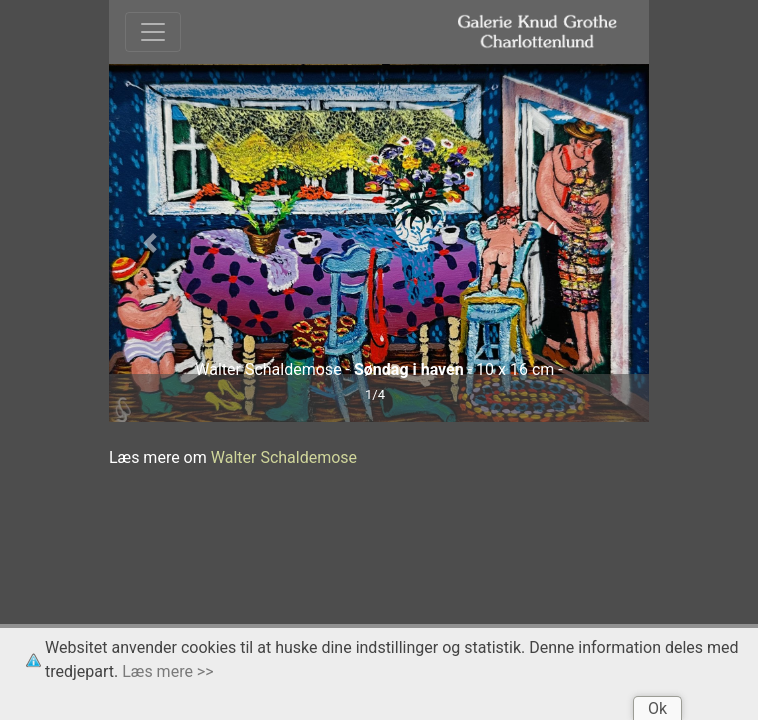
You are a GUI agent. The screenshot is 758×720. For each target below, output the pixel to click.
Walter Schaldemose (284, 457)
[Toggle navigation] (153, 32)
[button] (149, 243)
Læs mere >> (167, 671)
